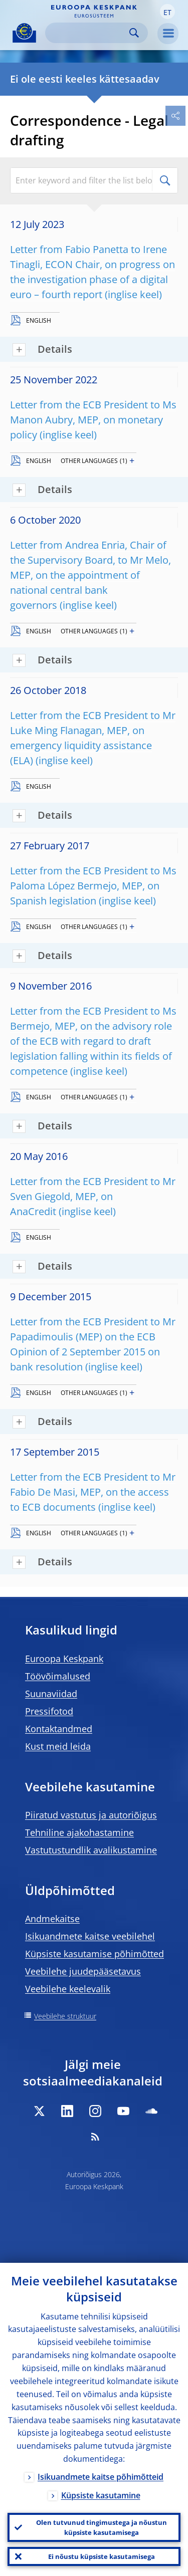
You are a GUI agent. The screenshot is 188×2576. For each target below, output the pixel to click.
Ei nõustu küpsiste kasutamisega (101, 2556)
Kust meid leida (58, 1746)
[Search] (88, 33)
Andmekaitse (52, 1919)
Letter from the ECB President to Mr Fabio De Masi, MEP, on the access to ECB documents (92, 1492)
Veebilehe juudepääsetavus (83, 1971)
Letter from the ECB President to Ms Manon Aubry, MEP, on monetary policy (93, 419)
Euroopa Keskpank (64, 1659)
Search (134, 33)
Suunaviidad (51, 1694)
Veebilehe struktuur (65, 2016)
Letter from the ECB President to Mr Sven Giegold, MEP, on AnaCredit (92, 1196)
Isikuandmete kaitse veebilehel (90, 1936)
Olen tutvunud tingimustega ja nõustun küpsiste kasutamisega (101, 2527)
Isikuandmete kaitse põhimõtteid (100, 2476)
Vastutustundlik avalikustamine (91, 1850)
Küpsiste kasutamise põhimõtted (94, 1954)
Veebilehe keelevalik (67, 1989)
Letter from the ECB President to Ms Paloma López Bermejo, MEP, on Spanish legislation (93, 885)
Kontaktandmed (58, 1729)
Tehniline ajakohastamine (79, 1832)
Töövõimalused (57, 1676)
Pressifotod (49, 1711)
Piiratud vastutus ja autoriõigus (91, 1815)
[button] (167, 11)
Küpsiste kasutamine (100, 2495)
